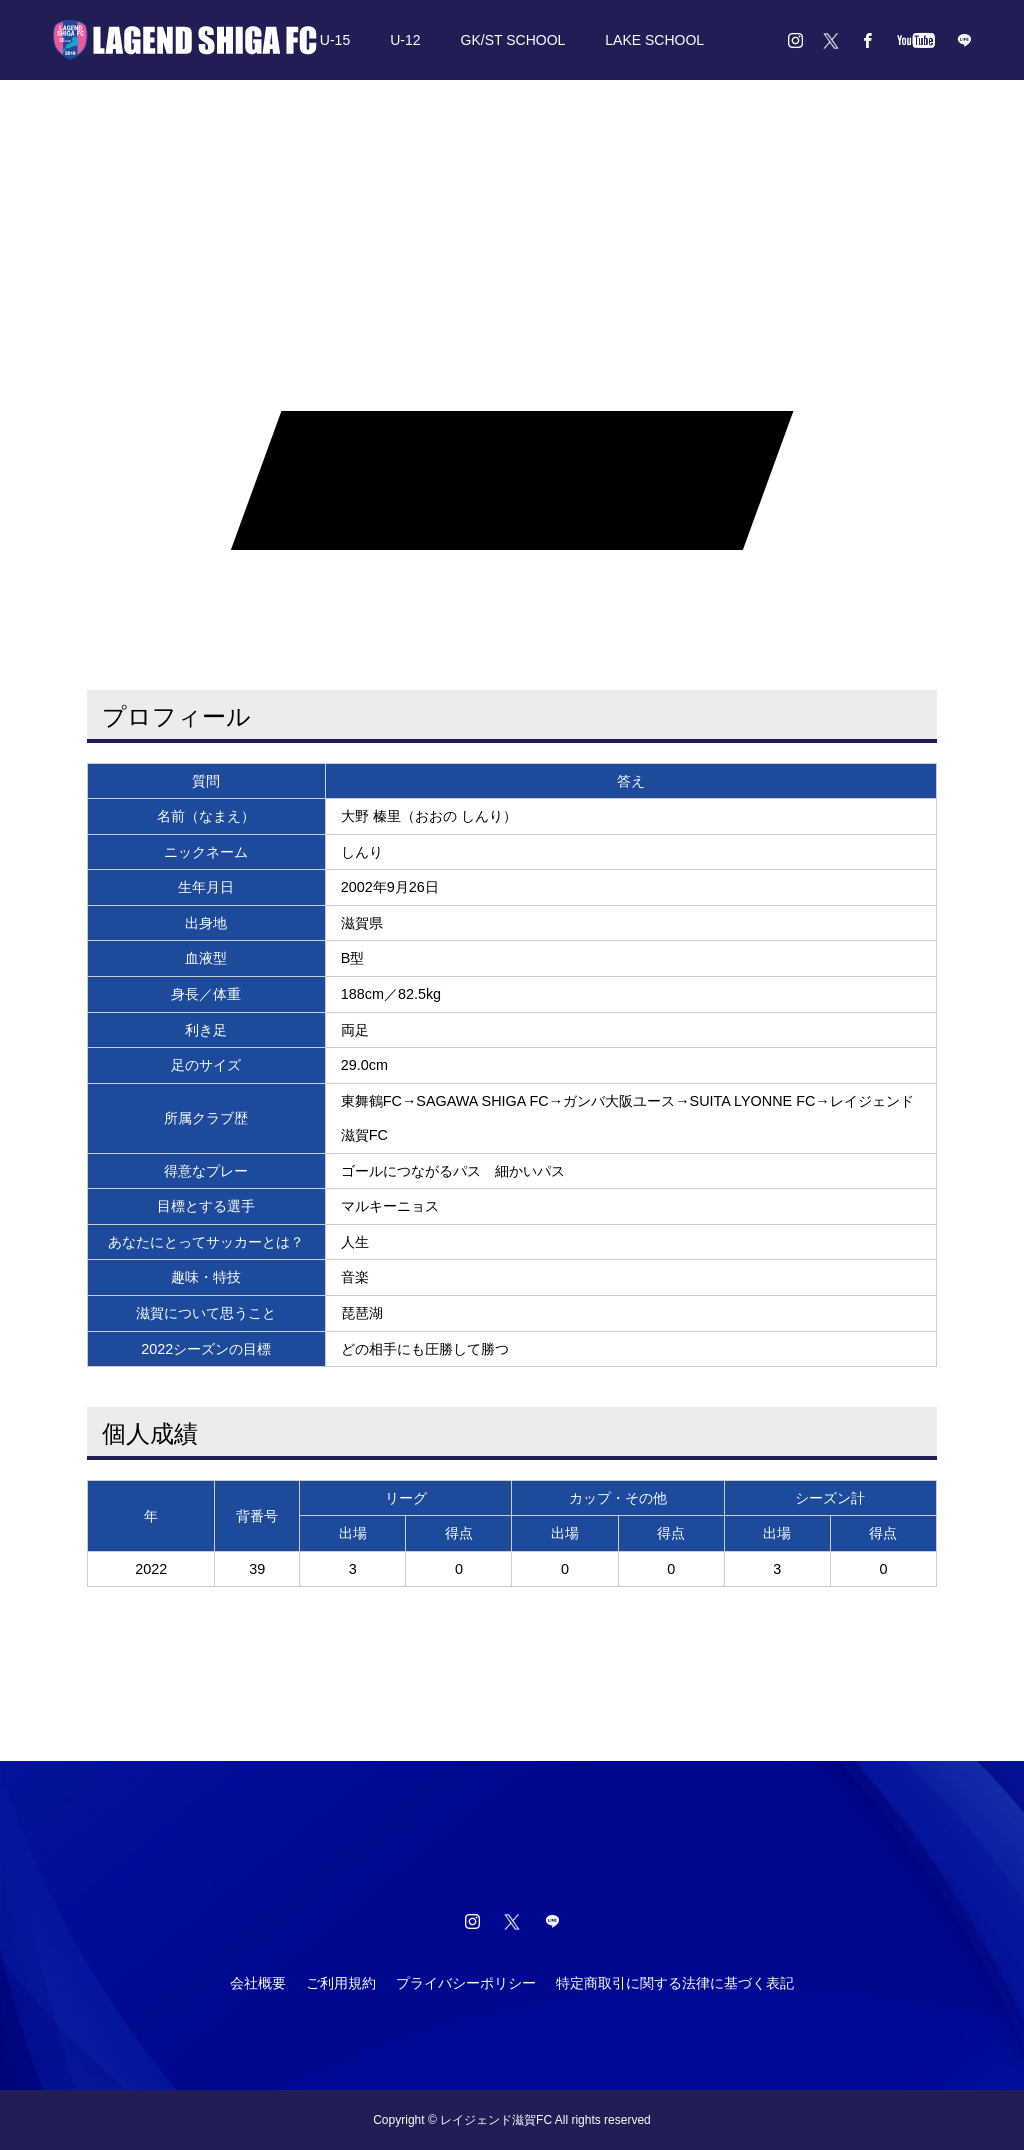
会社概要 (258, 1983)
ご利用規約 (341, 1983)
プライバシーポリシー (466, 1983)
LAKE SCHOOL (654, 40)
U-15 (335, 40)
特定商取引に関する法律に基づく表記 (675, 1983)
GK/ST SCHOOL (513, 40)
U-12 (405, 40)
